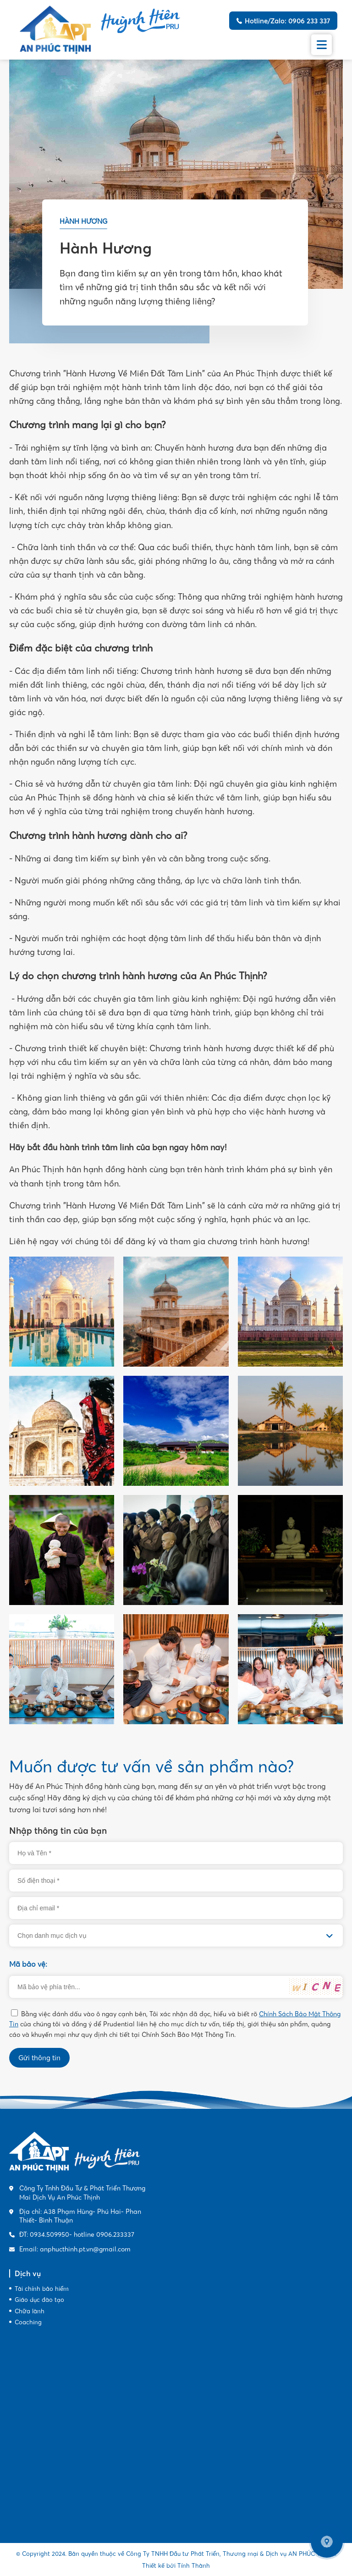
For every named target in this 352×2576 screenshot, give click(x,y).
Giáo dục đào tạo (39, 2299)
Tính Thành (193, 2565)
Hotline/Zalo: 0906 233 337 (287, 21)
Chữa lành (29, 2311)
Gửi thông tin (39, 2057)
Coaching (28, 2322)
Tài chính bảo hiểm (42, 2288)
